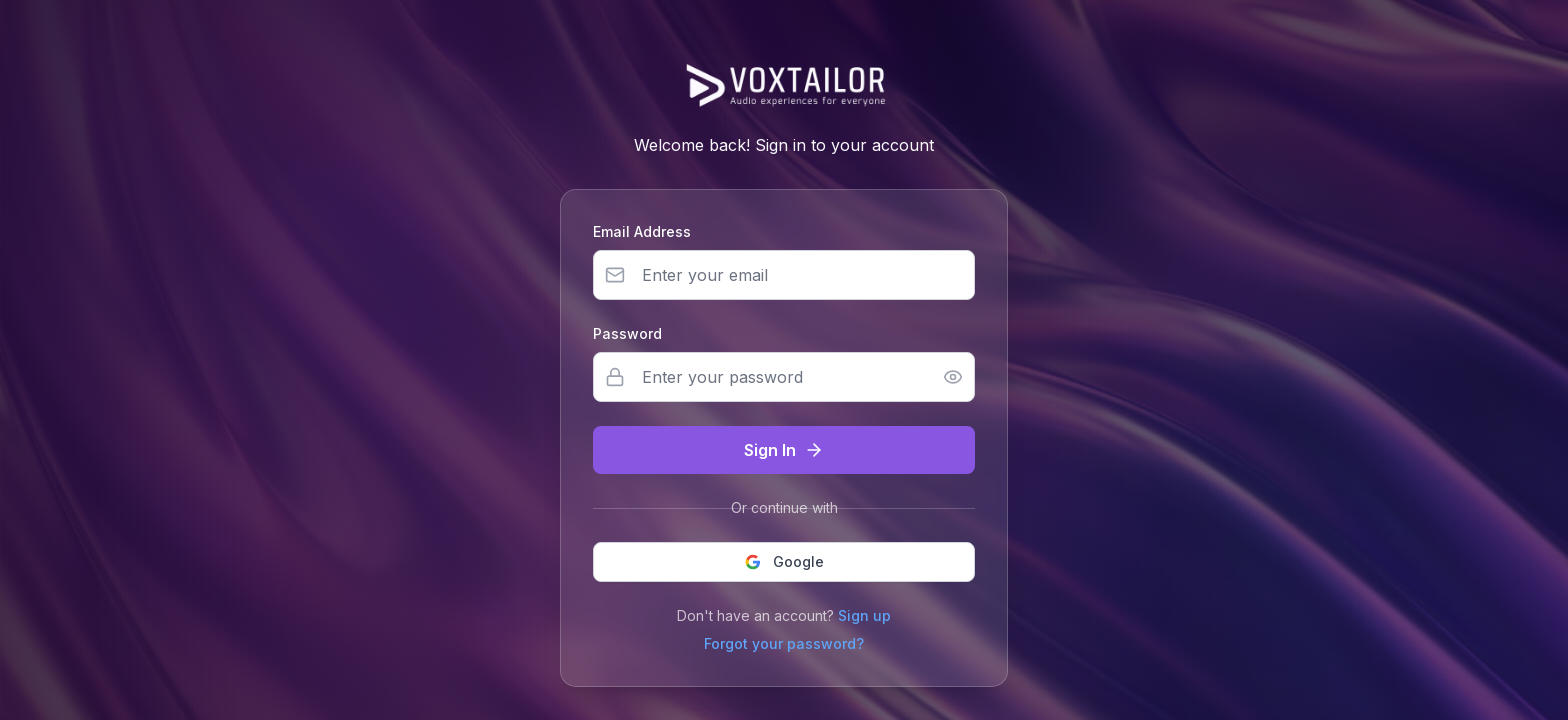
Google (784, 561)
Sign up (864, 615)
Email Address (642, 231)
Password (627, 333)
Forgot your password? (784, 643)
